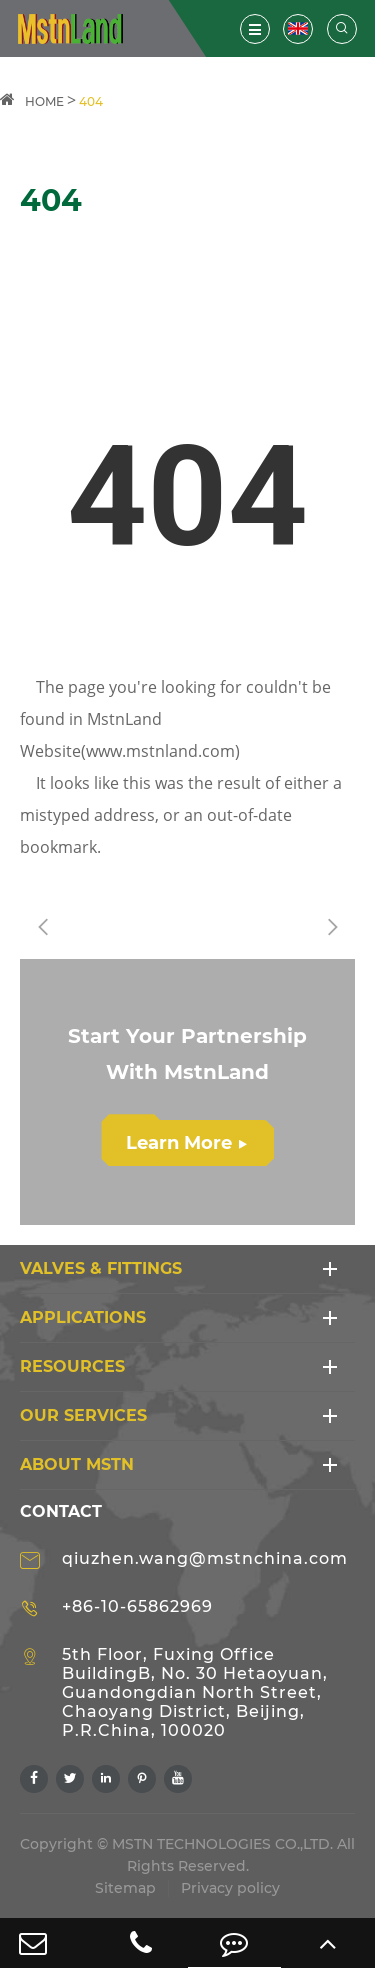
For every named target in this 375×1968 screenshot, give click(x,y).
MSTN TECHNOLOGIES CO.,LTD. (222, 1844)
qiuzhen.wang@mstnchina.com (205, 1558)
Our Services (83, 1415)
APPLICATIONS (83, 1317)
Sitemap (125, 1888)
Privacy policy (230, 1888)
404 (91, 101)
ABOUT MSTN (77, 1464)
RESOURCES (72, 1366)
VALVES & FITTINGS (101, 1268)
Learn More (186, 1143)
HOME (44, 101)
